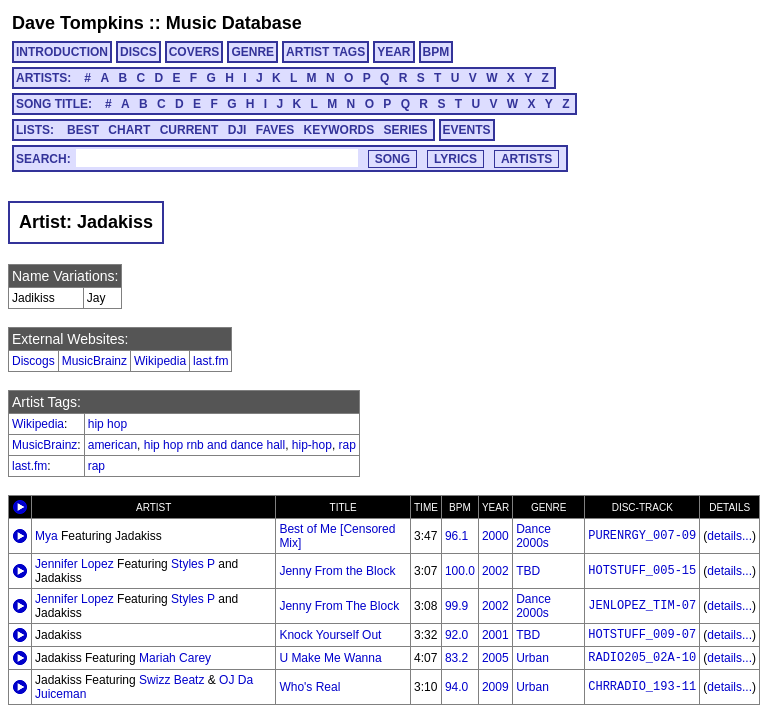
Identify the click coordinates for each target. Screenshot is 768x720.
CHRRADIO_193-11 (642, 687)
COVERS (194, 52)
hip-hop (312, 445)
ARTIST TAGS (325, 52)
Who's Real (309, 687)
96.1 (456, 536)
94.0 (456, 687)
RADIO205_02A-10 (642, 658)
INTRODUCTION (62, 52)
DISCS (138, 52)
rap (347, 445)
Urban (532, 658)
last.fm (210, 361)
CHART (129, 130)
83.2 (456, 658)
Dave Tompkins (78, 23)
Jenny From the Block (337, 571)
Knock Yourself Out (330, 635)
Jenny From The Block (339, 606)
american (112, 445)
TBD (528, 571)
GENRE (252, 52)
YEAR (393, 52)
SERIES (406, 130)
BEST (83, 130)
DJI (237, 130)
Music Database (234, 23)
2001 (495, 635)
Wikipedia (160, 361)
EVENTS (467, 130)
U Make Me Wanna (330, 658)
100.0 (460, 571)
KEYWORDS (339, 130)
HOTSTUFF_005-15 (642, 571)
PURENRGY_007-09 (642, 536)
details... (729, 536)
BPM (436, 52)
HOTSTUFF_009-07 (642, 635)
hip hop (107, 424)
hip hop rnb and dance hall (214, 445)
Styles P (193, 564)
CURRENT (189, 130)
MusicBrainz (94, 361)
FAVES (275, 130)
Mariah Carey (175, 658)
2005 (495, 658)
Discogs (33, 361)
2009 (495, 687)
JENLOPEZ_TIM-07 (642, 606)
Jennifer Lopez (74, 564)
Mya (46, 536)
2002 (495, 571)
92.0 (456, 635)
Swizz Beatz (171, 680)
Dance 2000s (533, 536)
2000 (495, 536)
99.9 (456, 606)
